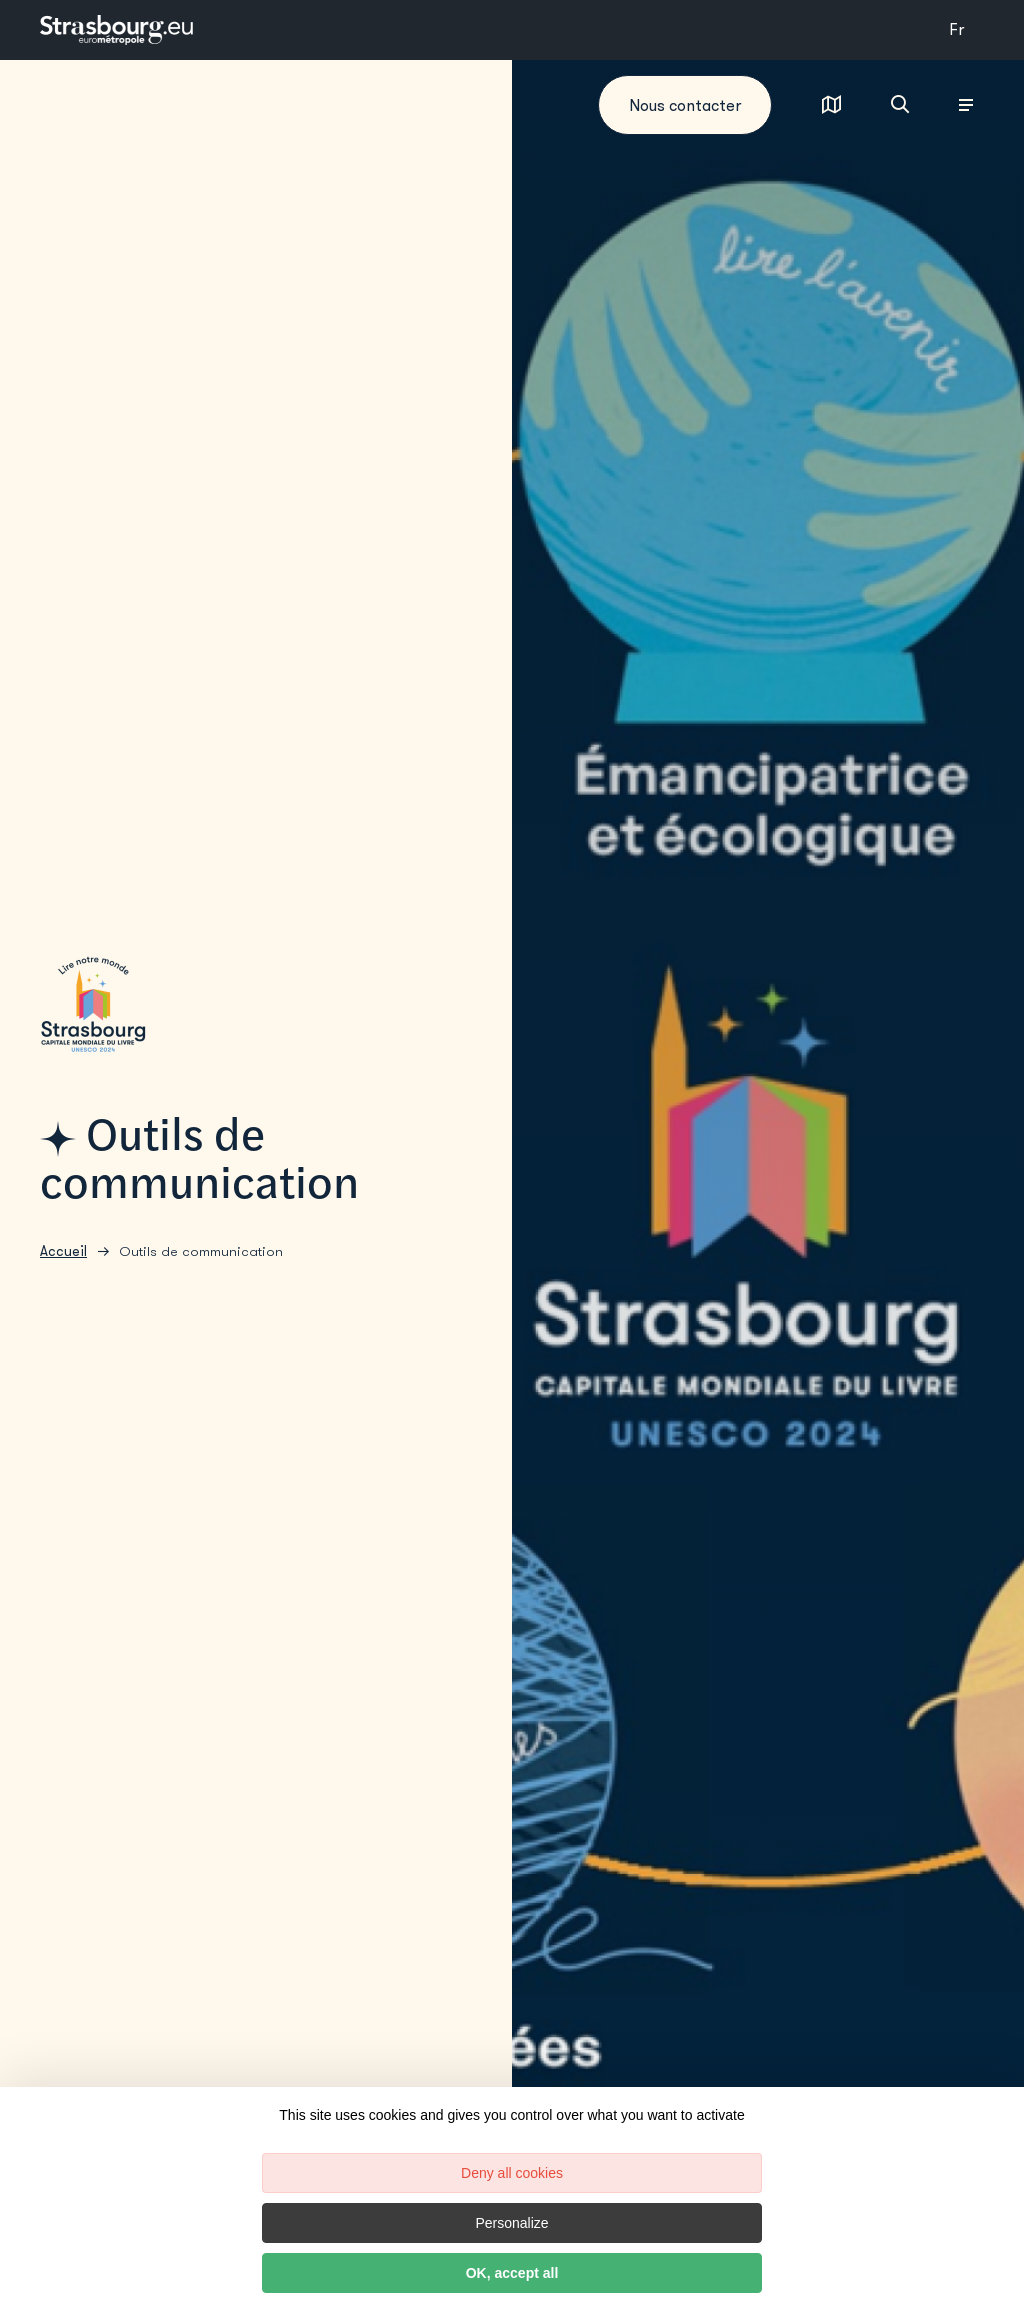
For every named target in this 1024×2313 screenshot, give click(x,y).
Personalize (511, 2223)
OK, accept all (512, 2273)
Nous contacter (685, 105)
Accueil (63, 1251)
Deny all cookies (512, 2173)
